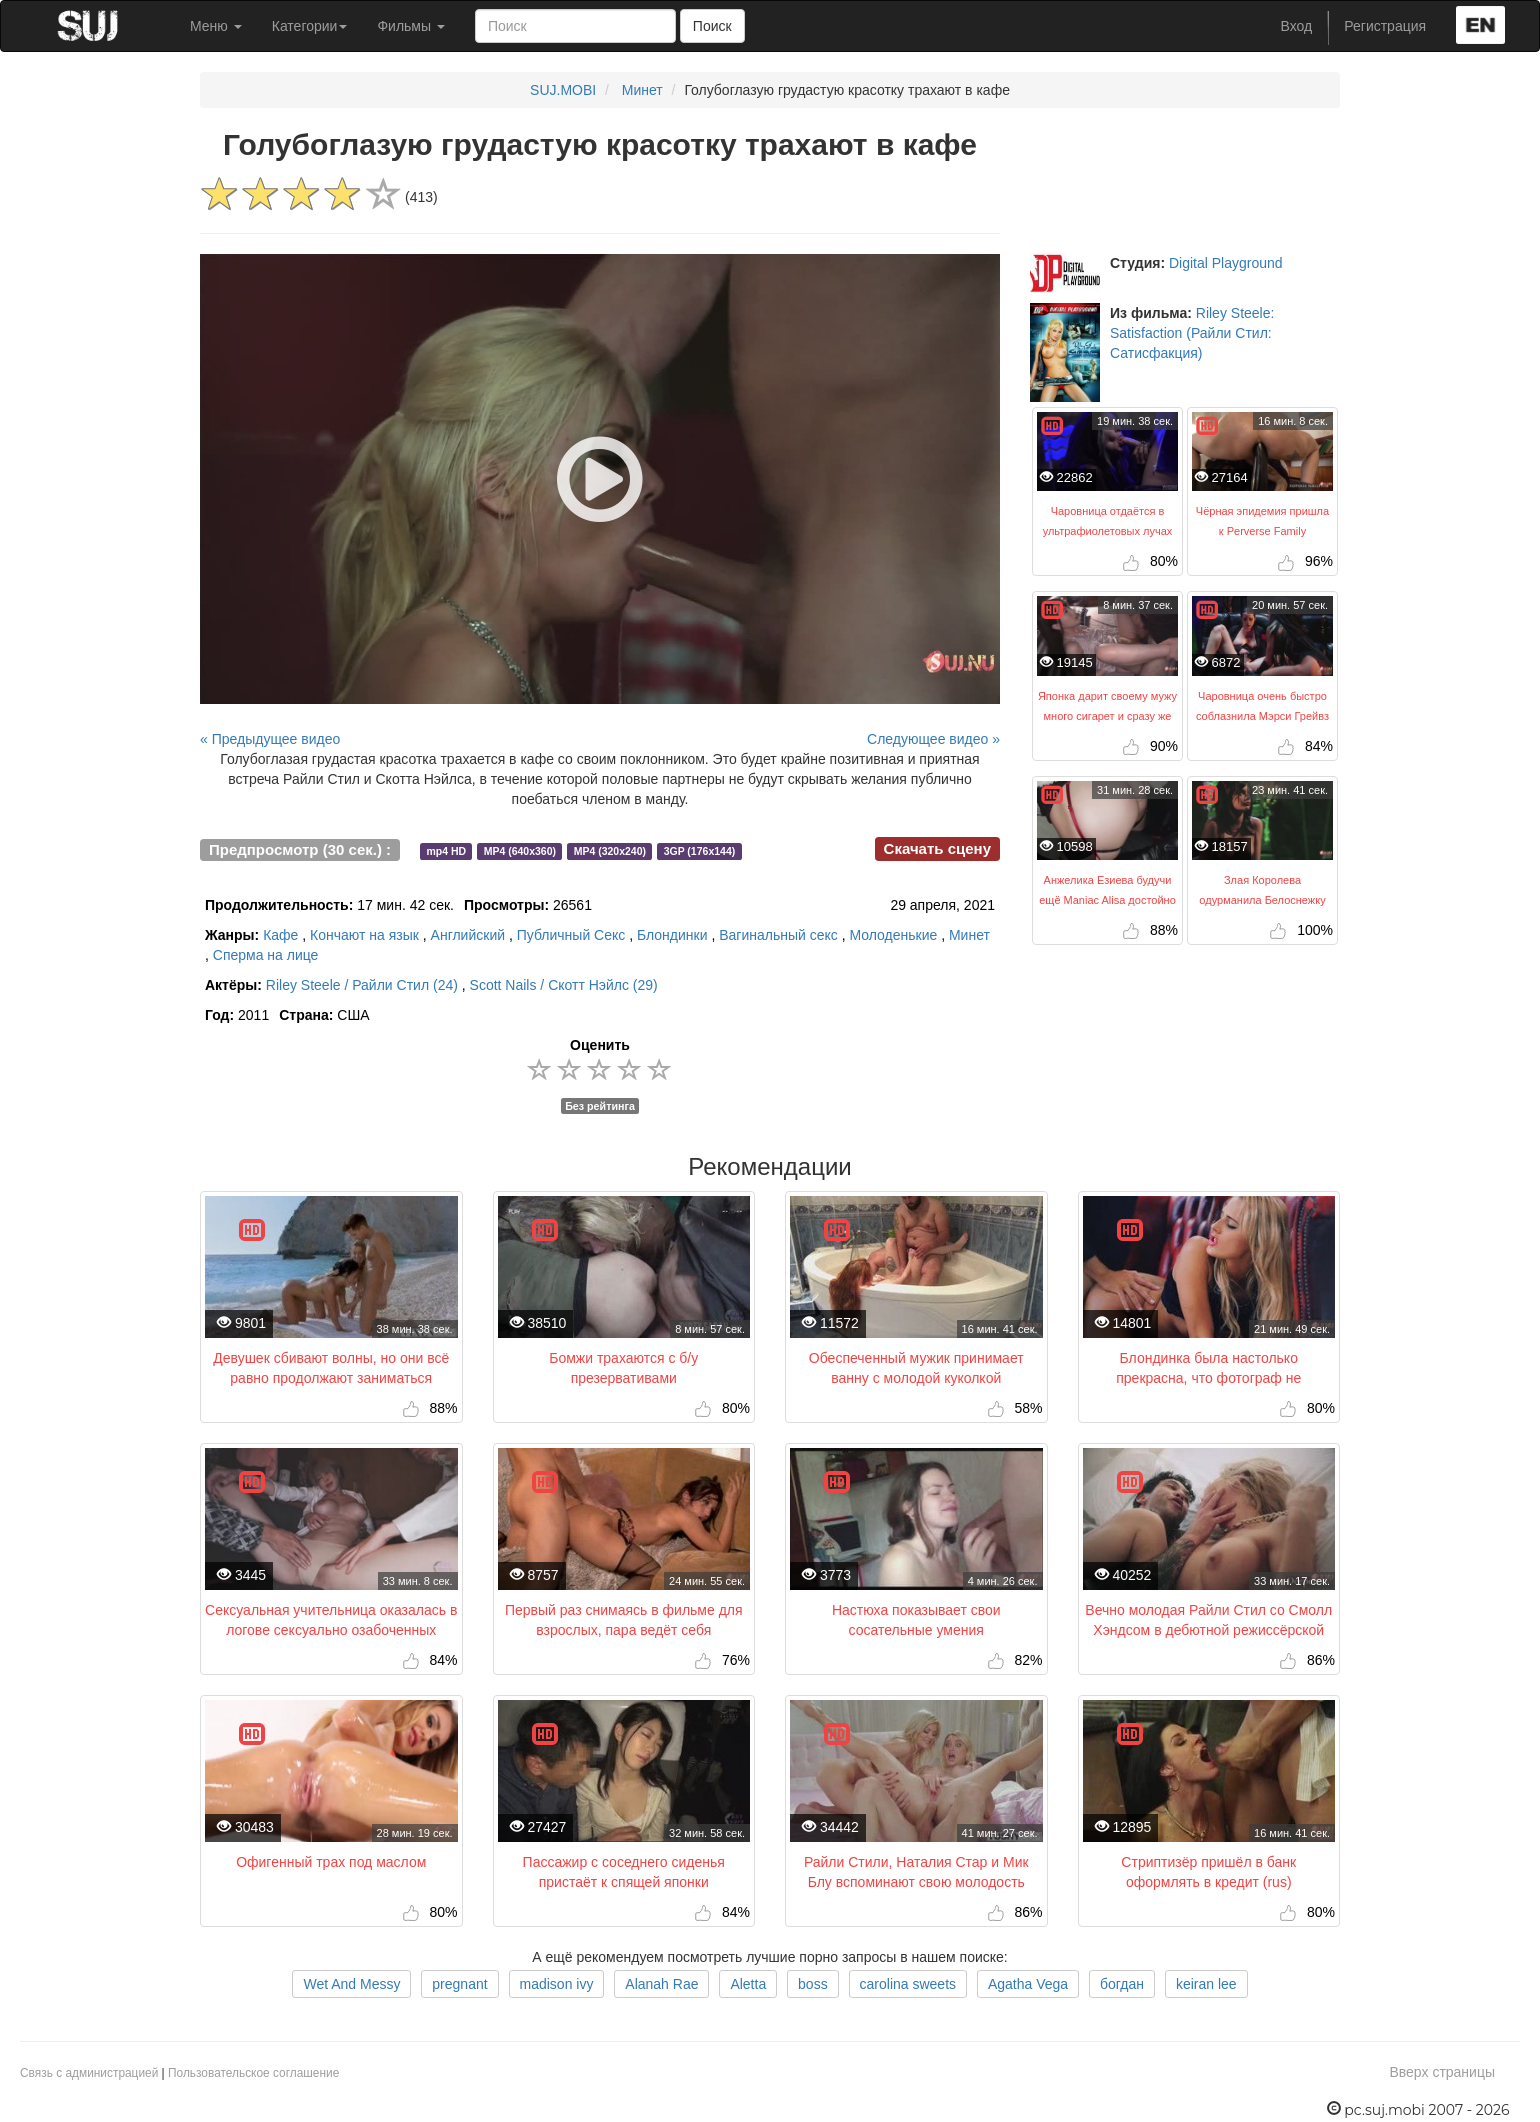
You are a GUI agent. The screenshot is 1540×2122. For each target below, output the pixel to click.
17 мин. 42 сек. (329, 905)
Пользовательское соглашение (253, 2073)
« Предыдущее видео (270, 739)
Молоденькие (893, 935)
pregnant (459, 1984)
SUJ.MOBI (563, 90)
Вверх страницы (1442, 2072)
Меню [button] (216, 26)
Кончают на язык (364, 935)
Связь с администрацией (89, 2073)
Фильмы (411, 26)
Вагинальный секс (778, 935)
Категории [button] (310, 26)
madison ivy (557, 1984)
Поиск (712, 26)
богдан (1122, 1984)
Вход (1297, 26)
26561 (528, 905)
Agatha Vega (1028, 1984)
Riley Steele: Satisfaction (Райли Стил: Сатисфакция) (1192, 333)
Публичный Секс (571, 935)
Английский (468, 935)
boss (813, 1984)
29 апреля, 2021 (942, 905)
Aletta (748, 1984)
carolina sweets (908, 1984)
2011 (237, 1015)
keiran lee (1206, 1984)
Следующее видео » (933, 739)
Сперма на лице (266, 955)
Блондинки (672, 935)
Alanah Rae (661, 1984)
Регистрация (1385, 26)
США (324, 1015)
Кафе (280, 935)
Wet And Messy (351, 1984)
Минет (642, 90)
